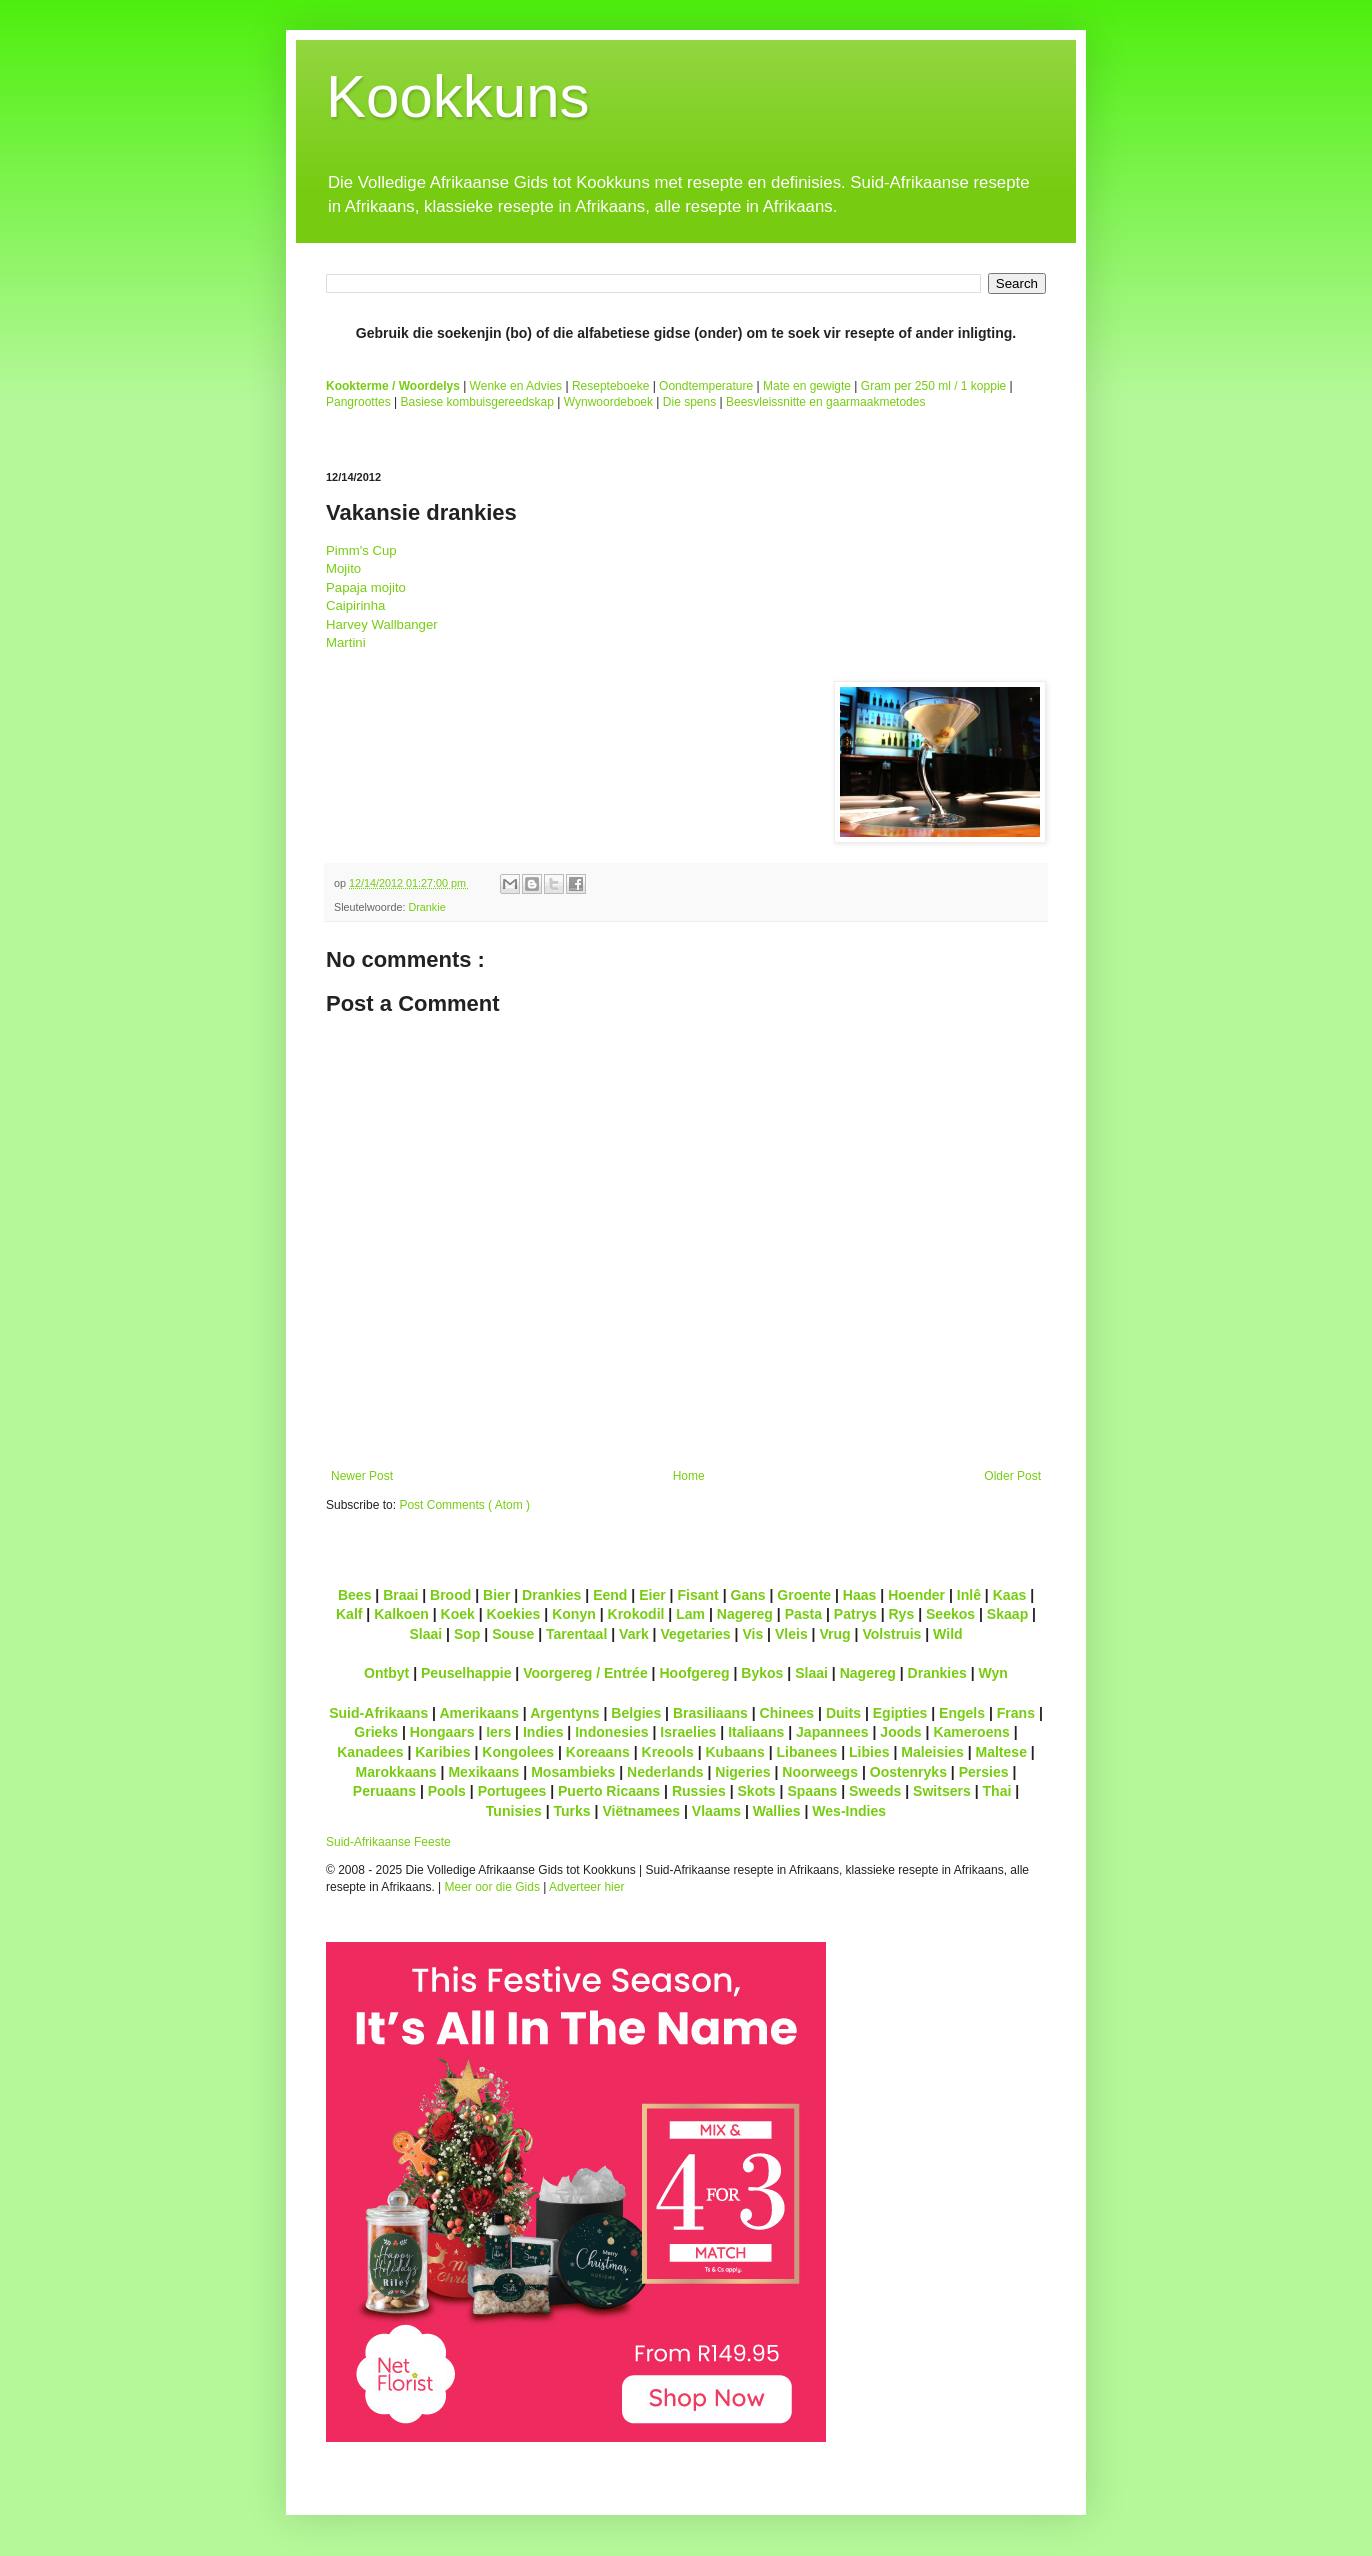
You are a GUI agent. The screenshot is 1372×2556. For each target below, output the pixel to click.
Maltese (1000, 1752)
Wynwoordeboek (608, 402)
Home (689, 1476)
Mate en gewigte (807, 386)
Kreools (668, 1752)
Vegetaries (695, 1634)
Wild (948, 1634)
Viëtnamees (641, 1811)
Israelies (688, 1732)
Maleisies (932, 1752)
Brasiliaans (710, 1713)
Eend (610, 1595)
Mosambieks (573, 1772)
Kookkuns (458, 96)
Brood (450, 1595)
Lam (690, 1614)
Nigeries (742, 1772)
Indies (543, 1732)
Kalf (349, 1614)
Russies (699, 1791)
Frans (1016, 1713)
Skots (756, 1791)
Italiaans (756, 1732)
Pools (447, 1791)
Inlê (969, 1595)
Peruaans (384, 1791)
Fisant (697, 1595)
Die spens (689, 402)
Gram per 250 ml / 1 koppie (933, 386)
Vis (752, 1634)
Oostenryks (908, 1772)
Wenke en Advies (516, 386)
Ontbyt (386, 1673)
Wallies (777, 1811)
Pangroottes (358, 402)
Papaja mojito (366, 587)
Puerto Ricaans (609, 1791)
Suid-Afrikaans (378, 1713)
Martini (346, 642)
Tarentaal (576, 1634)
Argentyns (564, 1713)
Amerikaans (479, 1713)
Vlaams (716, 1811)
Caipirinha (355, 605)
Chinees (787, 1713)
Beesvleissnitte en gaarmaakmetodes (825, 402)
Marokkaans (396, 1772)
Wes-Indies (849, 1811)
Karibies (442, 1752)
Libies (869, 1752)
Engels (962, 1713)
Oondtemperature (706, 386)
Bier (496, 1595)
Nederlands (665, 1772)
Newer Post (362, 1476)
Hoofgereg (694, 1673)
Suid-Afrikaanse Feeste (388, 1842)
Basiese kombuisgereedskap (477, 402)
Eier (652, 1595)
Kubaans (734, 1752)
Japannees (832, 1732)
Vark (634, 1634)
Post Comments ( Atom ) (464, 1505)
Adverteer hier (586, 1887)
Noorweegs (820, 1772)
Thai (997, 1791)
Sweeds (875, 1791)
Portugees (512, 1791)
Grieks (376, 1732)
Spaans (812, 1791)
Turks (571, 1811)
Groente (804, 1595)
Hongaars (442, 1732)
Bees (355, 1595)
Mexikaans (483, 1772)
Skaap (1007, 1614)
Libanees (806, 1752)
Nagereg (745, 1614)
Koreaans (598, 1752)
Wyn (993, 1673)
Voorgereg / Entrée (585, 1673)
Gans (748, 1595)
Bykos (762, 1673)
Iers (498, 1732)
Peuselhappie (466, 1673)
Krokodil (636, 1614)
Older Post (1012, 1476)
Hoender (916, 1595)
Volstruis (891, 1634)
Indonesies (611, 1732)
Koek (458, 1614)
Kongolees (518, 1752)
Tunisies (514, 1811)
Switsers (942, 1791)
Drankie (426, 907)
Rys (901, 1614)
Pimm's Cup (361, 550)
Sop (467, 1634)
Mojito (343, 568)
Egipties (900, 1713)
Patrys (855, 1614)
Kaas (1010, 1595)
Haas (860, 1595)
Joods (900, 1732)
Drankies (551, 1595)
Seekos (950, 1614)
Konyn (574, 1614)
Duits (843, 1713)
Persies (984, 1772)
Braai (400, 1595)
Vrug (834, 1634)
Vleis (791, 1634)
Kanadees (370, 1752)
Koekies (514, 1614)
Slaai (425, 1634)
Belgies (636, 1713)
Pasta (803, 1614)
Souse (513, 1634)
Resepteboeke (610, 386)
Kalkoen (401, 1614)
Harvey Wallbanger (382, 624)
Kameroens (971, 1732)
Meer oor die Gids (492, 1887)
